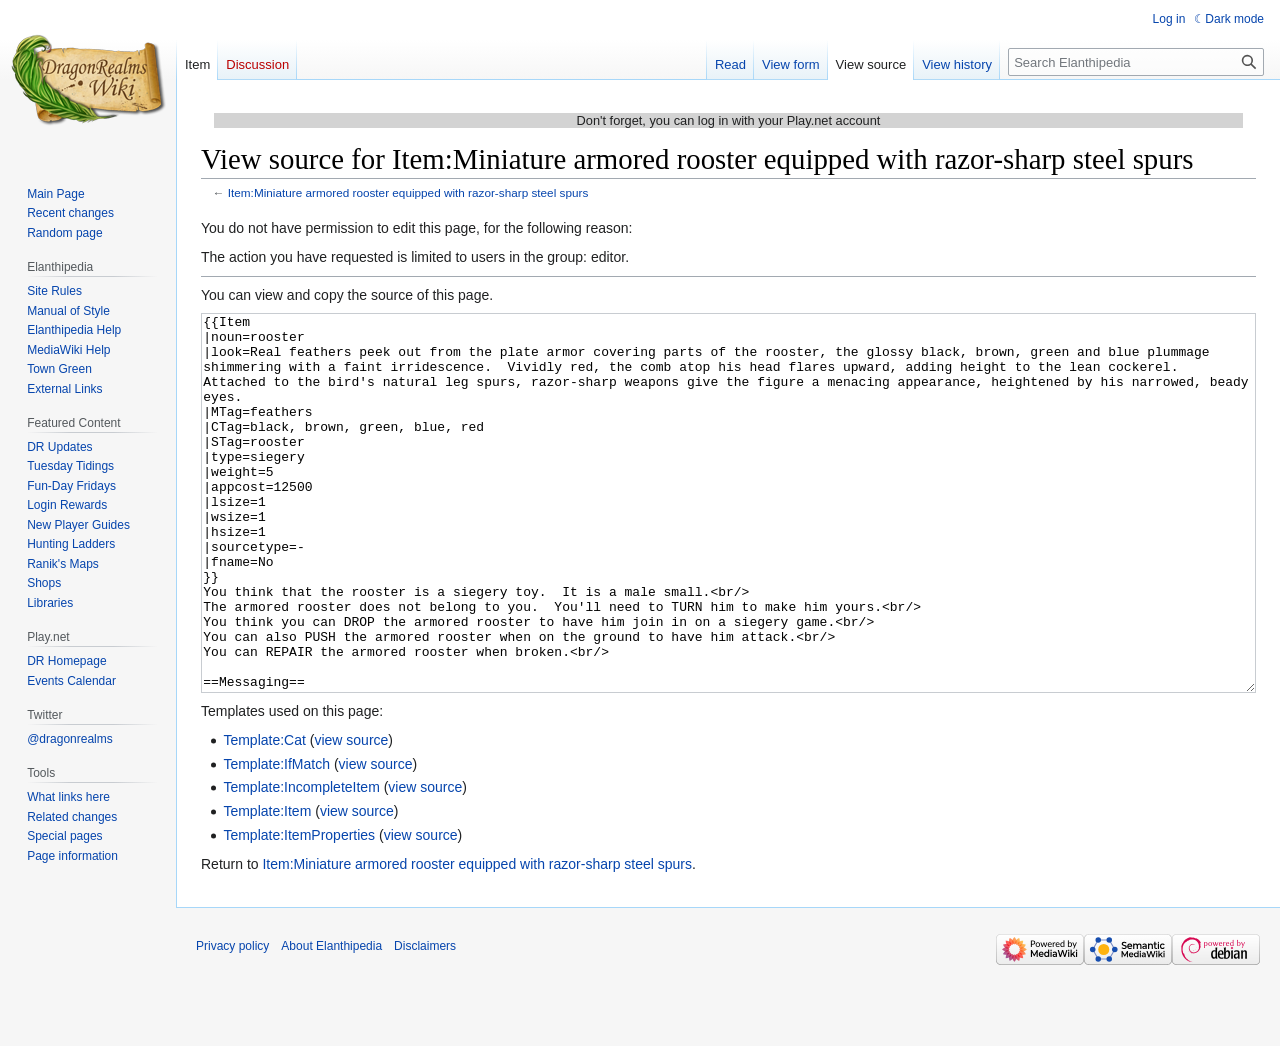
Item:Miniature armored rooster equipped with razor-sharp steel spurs (408, 192)
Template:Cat (264, 815)
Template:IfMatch (276, 839)
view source (351, 815)
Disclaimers (425, 1021)
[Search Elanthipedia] (1136, 62)
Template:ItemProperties (299, 910)
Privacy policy (232, 1021)
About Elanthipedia (331, 1021)
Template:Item (267, 886)
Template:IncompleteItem (301, 862)
